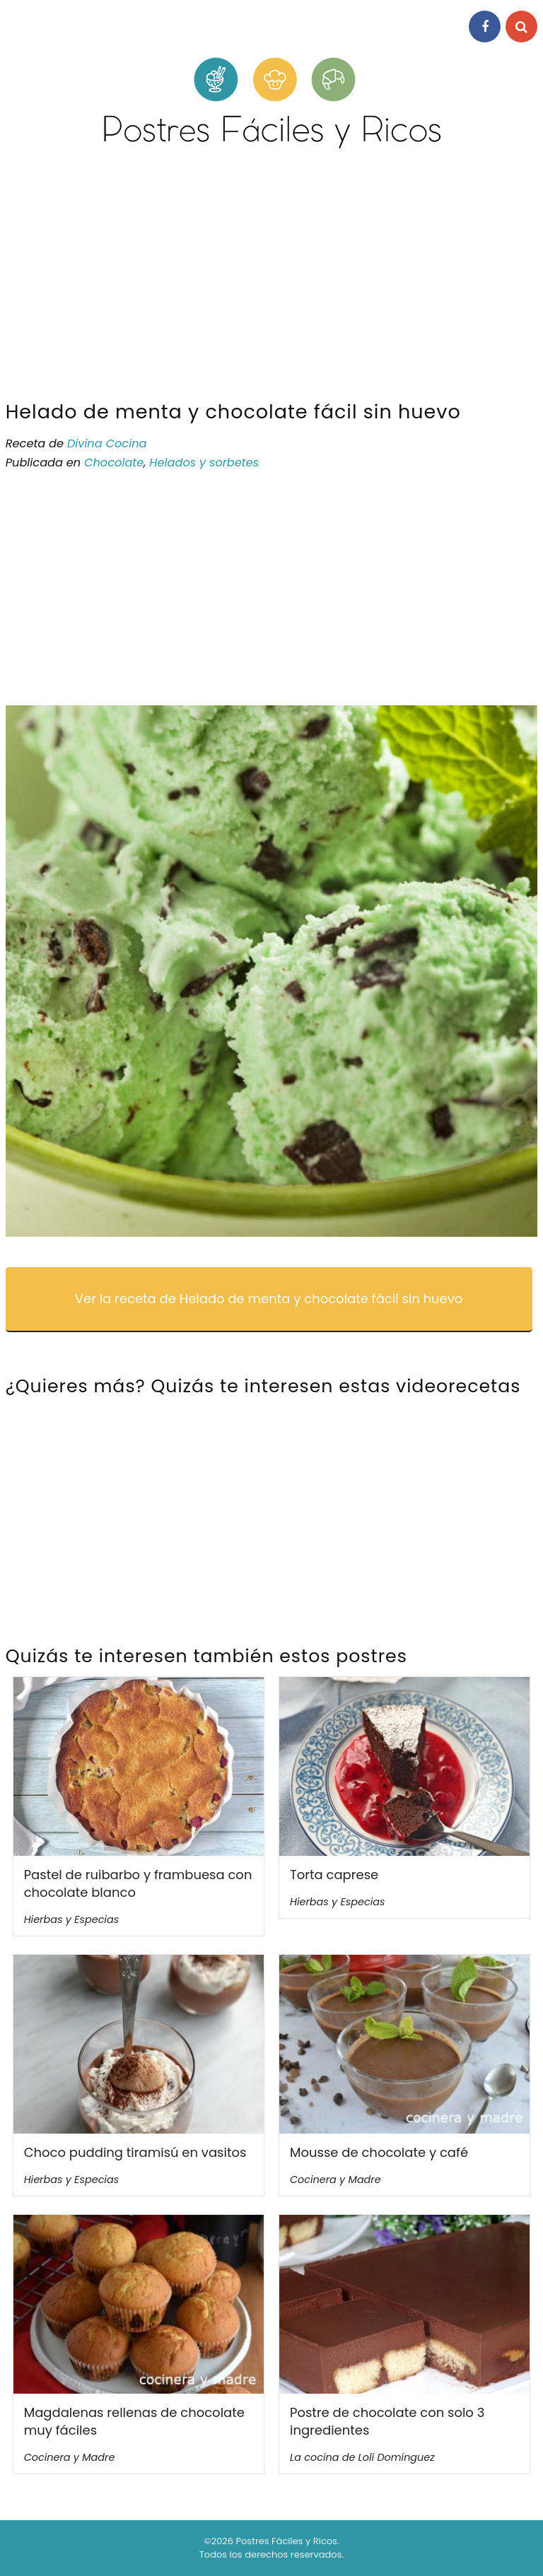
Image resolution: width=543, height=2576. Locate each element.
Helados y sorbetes (204, 462)
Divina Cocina (107, 443)
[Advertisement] (271, 281)
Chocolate (114, 462)
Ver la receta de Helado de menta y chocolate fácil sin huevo (269, 1298)
